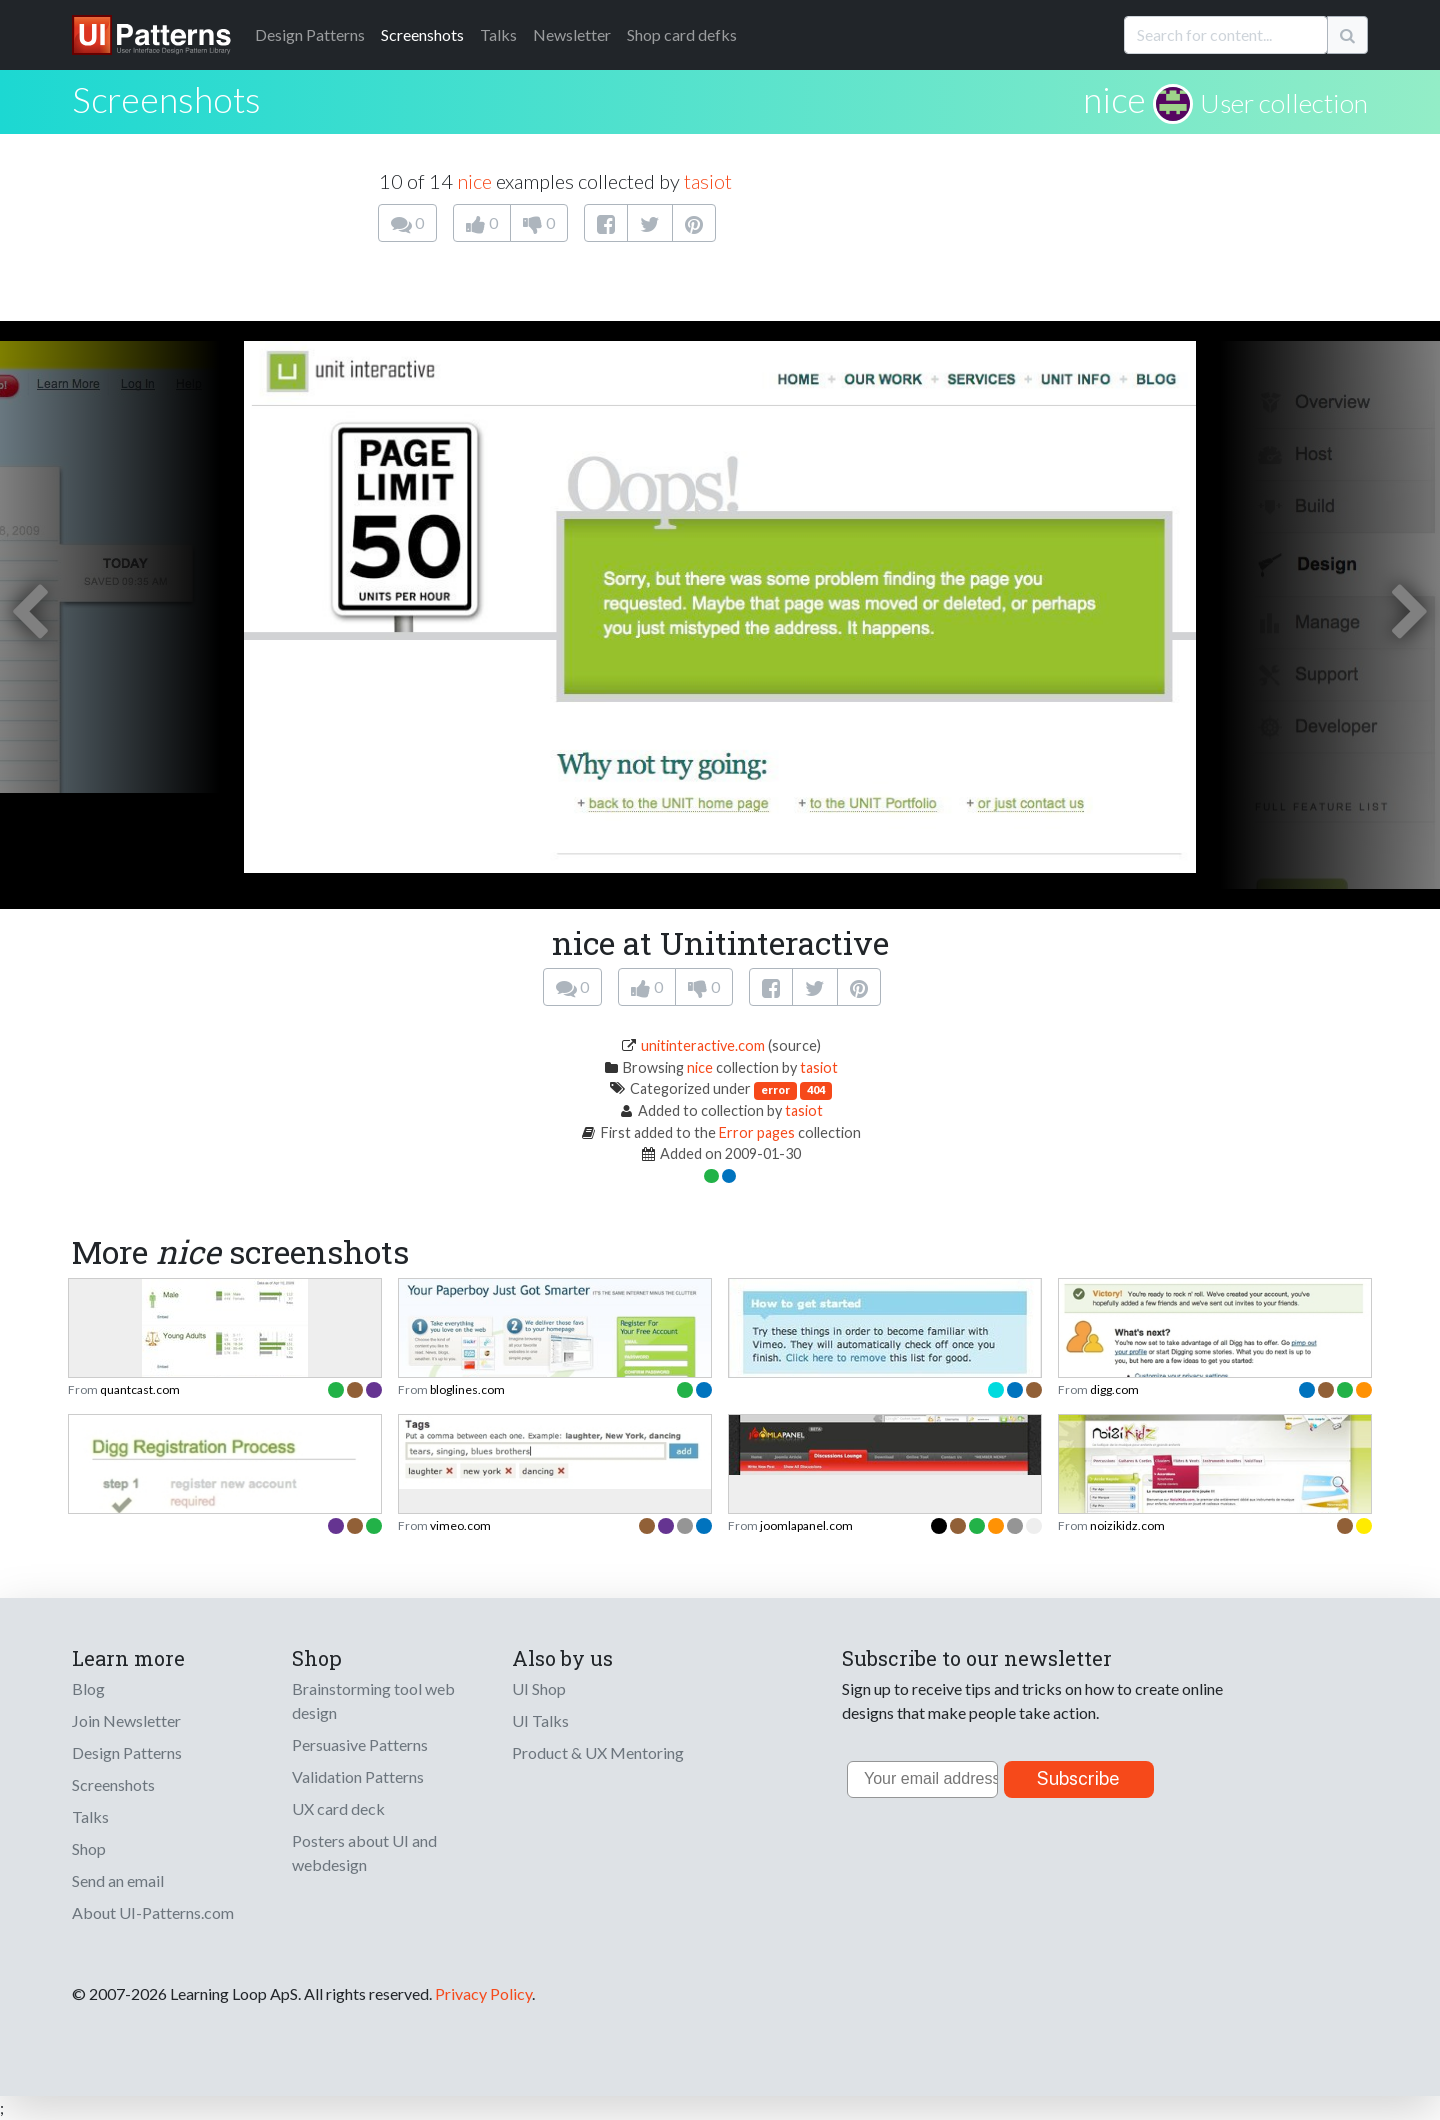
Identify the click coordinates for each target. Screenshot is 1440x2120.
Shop (89, 1848)
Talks (498, 34)
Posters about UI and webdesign (364, 1852)
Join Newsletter (126, 1720)
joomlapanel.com (806, 1525)
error (775, 1089)
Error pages (757, 1132)
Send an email (118, 1880)
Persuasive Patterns (360, 1744)
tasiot (708, 181)
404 (816, 1089)
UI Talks (540, 1720)
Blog (88, 1688)
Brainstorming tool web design (373, 1700)
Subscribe (1078, 1778)
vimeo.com (460, 1525)
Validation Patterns (358, 1776)
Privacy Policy (483, 1993)
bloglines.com (467, 1389)
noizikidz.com (1127, 1525)
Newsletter (572, 34)
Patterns (310, 34)
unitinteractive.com (703, 1045)
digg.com (1114, 1389)
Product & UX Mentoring (598, 1752)
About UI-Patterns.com (153, 1912)
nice (1114, 99)
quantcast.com (140, 1389)
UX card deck (338, 1808)
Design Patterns (127, 1752)
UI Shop (539, 1688)
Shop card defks (682, 34)
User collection (1284, 103)
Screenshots (422, 34)
